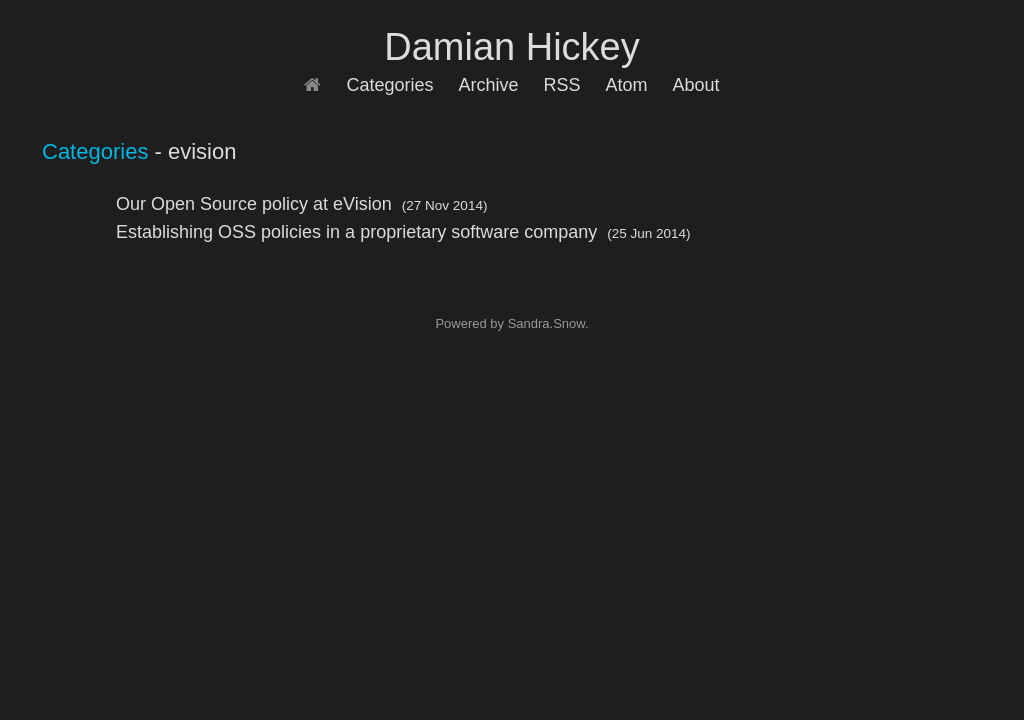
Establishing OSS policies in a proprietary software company (356, 232)
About (696, 85)
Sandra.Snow (546, 323)
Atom (627, 85)
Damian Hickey (512, 47)
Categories (389, 85)
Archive (488, 85)
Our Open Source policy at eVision (254, 204)
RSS (562, 85)
